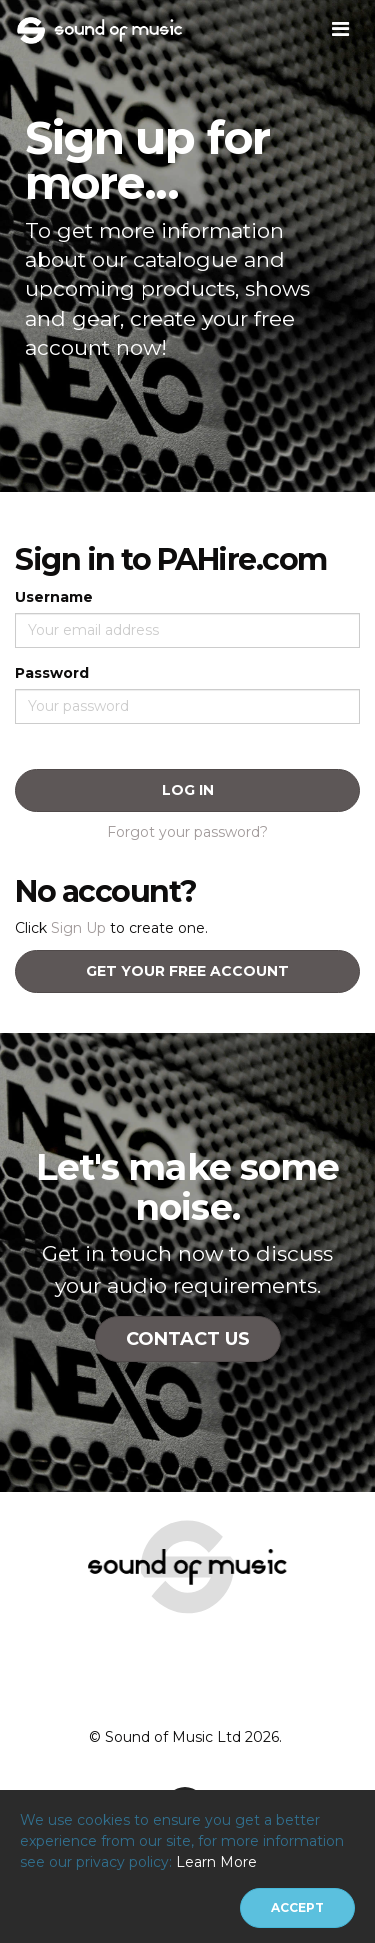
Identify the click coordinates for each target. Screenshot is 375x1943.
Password (52, 673)
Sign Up (78, 928)
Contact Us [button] (188, 1339)
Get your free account (187, 971)
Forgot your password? (187, 832)
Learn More (216, 1862)
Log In (188, 790)
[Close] (297, 1908)
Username (54, 597)
